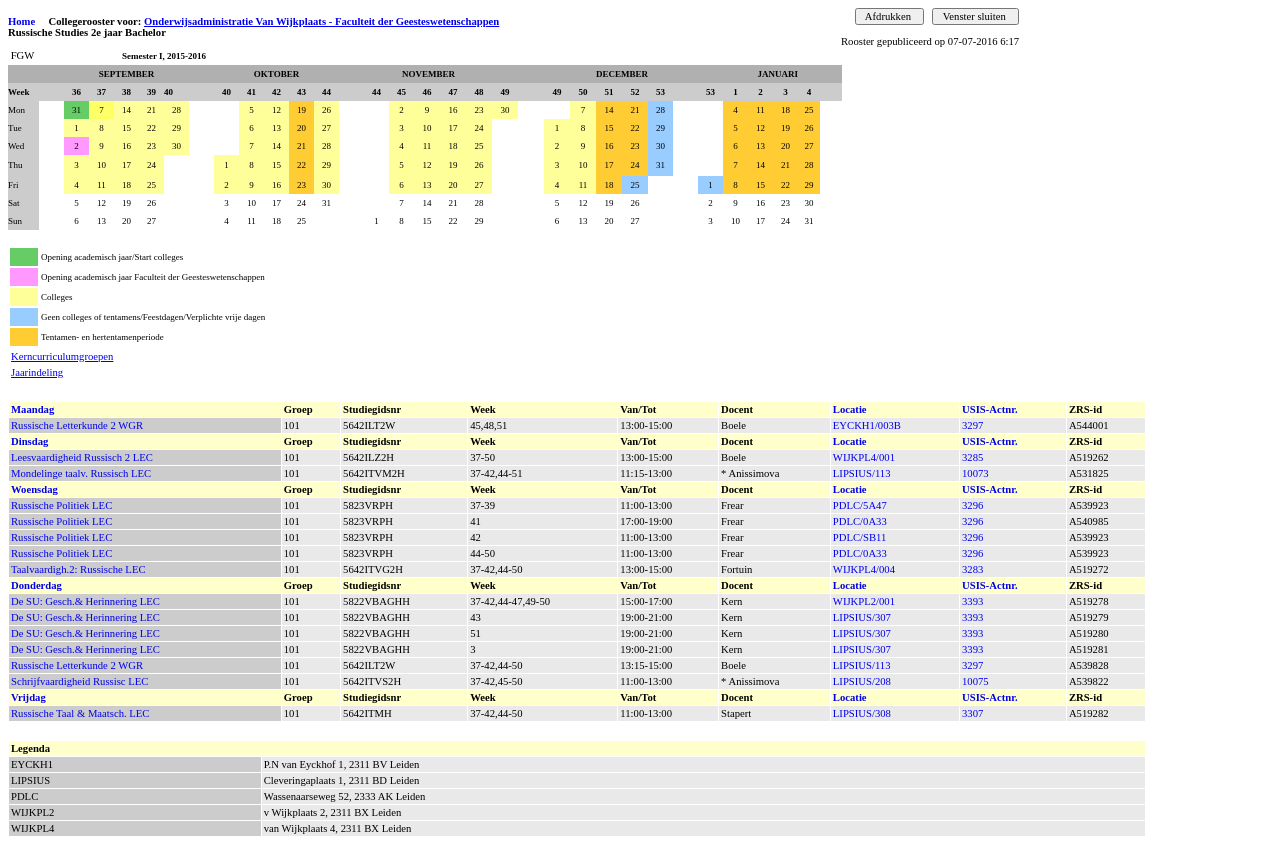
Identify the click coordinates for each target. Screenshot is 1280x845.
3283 (972, 569)
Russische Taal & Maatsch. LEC (80, 713)
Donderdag (36, 585)
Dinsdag (29, 441)
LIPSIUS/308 (862, 713)
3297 (972, 425)
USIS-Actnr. (990, 409)
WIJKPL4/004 (864, 569)
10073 (975, 473)
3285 (972, 457)
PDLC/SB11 (860, 537)
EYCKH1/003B (867, 425)
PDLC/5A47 (860, 505)
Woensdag (34, 489)
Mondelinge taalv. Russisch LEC (81, 473)
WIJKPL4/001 (864, 457)
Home (21, 21)
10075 (975, 681)
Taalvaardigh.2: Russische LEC (78, 569)
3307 (972, 713)
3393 (972, 601)
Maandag (32, 409)
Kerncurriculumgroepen (62, 356)
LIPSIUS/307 (862, 617)
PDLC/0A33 (860, 521)
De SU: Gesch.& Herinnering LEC (85, 601)
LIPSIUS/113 (862, 473)
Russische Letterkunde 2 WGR (77, 425)
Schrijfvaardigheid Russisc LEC (79, 681)
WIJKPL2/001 (864, 601)
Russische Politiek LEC (61, 505)
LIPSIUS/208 (862, 681)
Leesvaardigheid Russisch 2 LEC (82, 457)
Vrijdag (28, 697)
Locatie (850, 409)
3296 (972, 505)
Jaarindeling (37, 372)
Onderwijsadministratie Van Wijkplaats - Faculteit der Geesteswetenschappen (321, 21)
